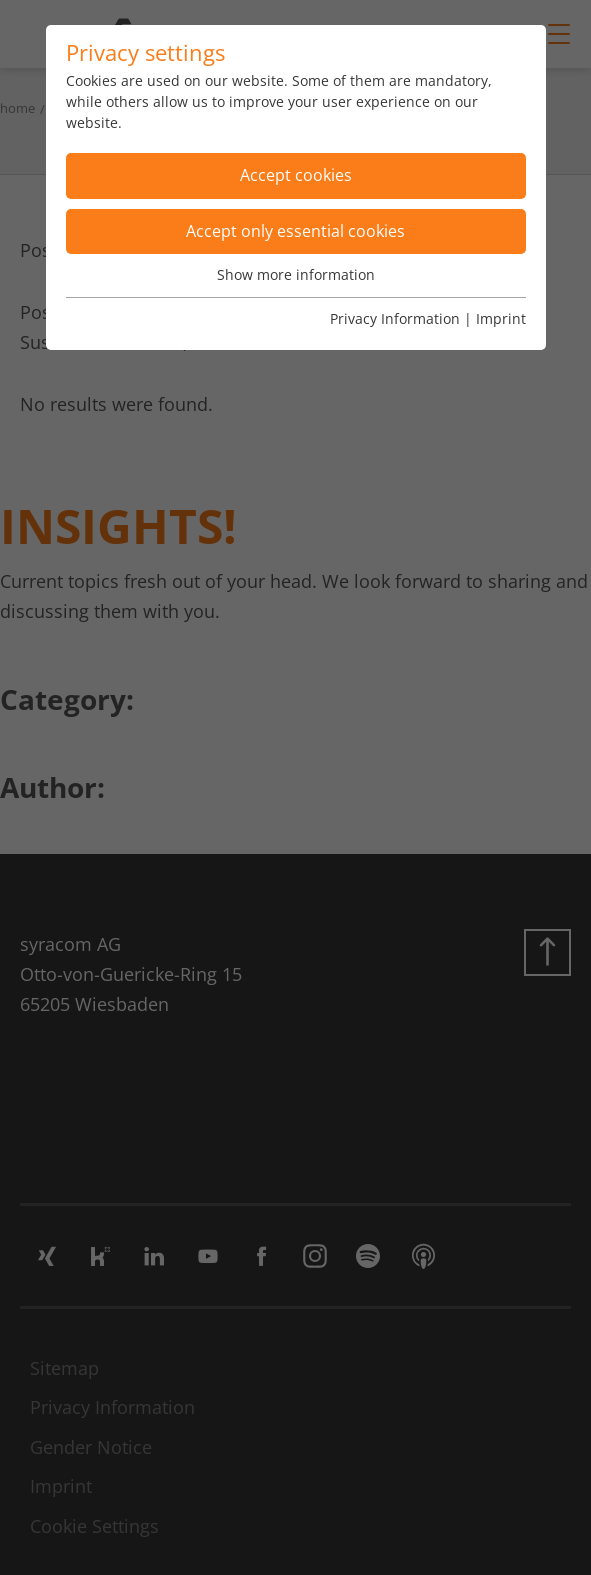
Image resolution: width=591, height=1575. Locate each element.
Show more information (296, 274)
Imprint (501, 318)
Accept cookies (296, 175)
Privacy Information (395, 318)
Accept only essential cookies (295, 231)
